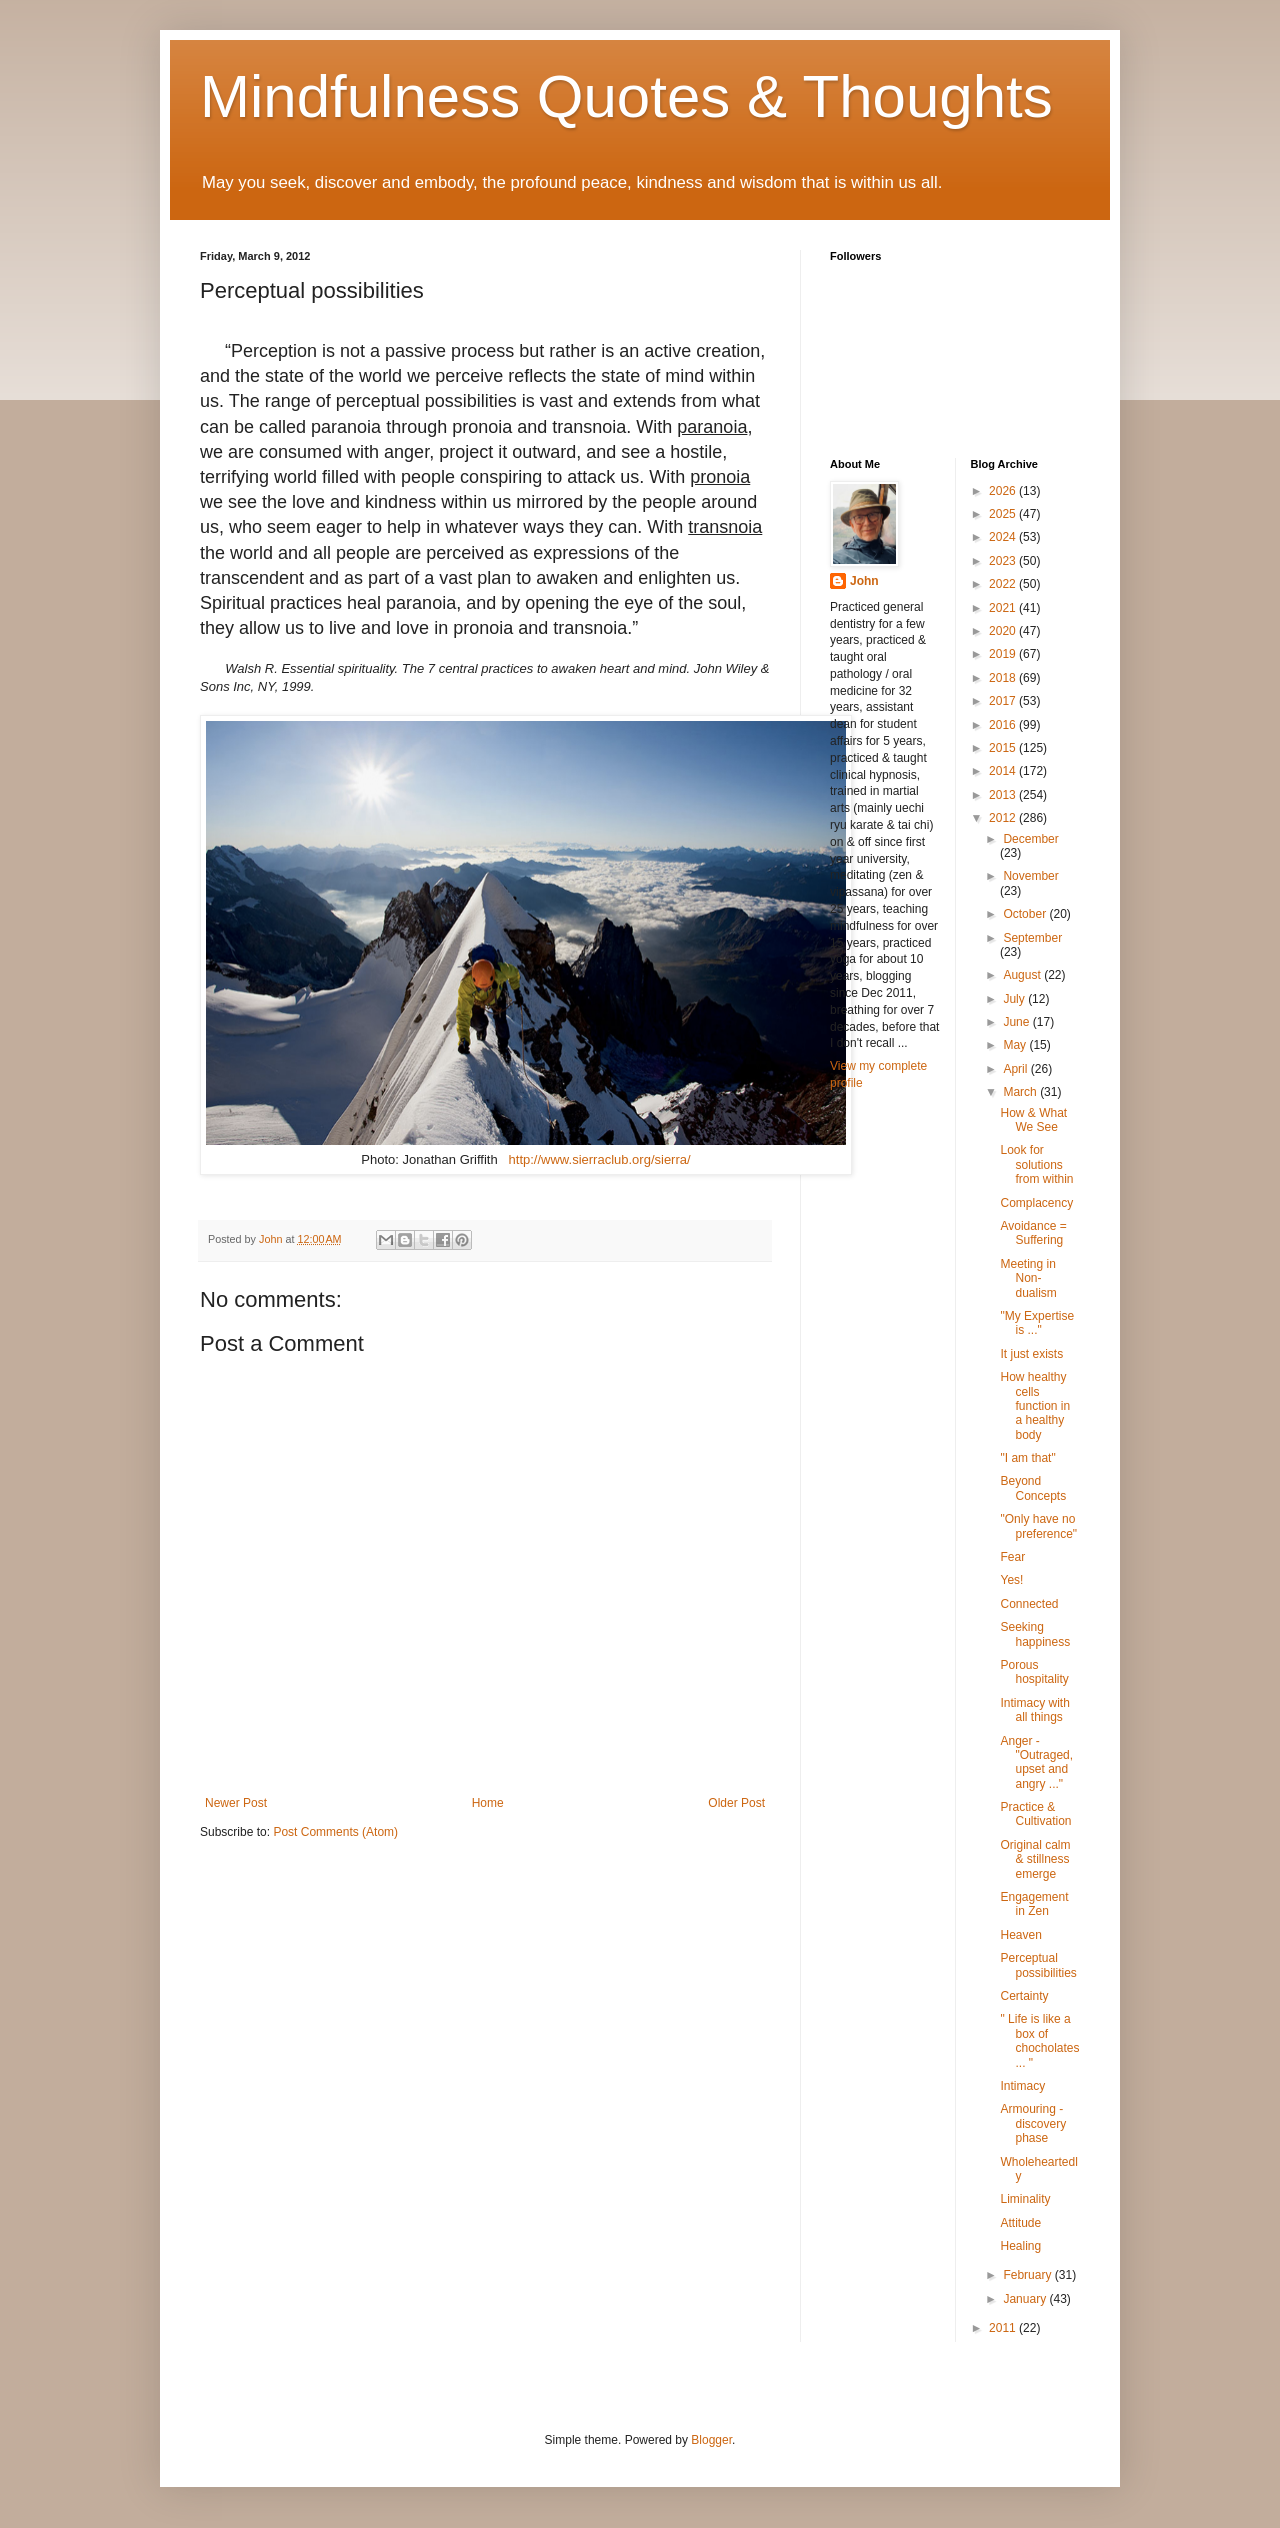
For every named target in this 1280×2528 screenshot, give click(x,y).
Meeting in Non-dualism (1028, 1278)
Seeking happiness (1035, 1634)
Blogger (711, 2440)
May (1016, 1045)
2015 (1004, 748)
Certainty (1024, 1996)
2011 (1004, 2328)
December (1030, 839)
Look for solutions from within (1036, 1164)
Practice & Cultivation (1035, 1814)
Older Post (736, 1803)
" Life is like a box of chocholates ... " (1039, 2040)
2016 (1004, 725)
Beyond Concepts (1033, 1488)
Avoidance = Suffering (1033, 1233)
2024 (1004, 537)
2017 (1004, 701)
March (1021, 1092)
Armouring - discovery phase (1033, 2123)
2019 (1004, 654)
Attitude (1020, 2223)
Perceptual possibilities (1038, 1965)
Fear (1012, 1557)
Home (488, 1803)
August (1023, 975)
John (864, 581)
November (1030, 876)
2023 (1004, 561)
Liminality (1025, 2199)
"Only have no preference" (1038, 1526)
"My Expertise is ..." (1037, 1323)
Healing (1020, 2246)
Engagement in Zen (1034, 1904)
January (1026, 2299)
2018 (1004, 678)
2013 (1004, 795)
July (1015, 999)
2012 (1004, 818)
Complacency (1036, 1203)
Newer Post (236, 1803)
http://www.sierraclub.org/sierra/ (600, 1159)
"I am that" (1027, 1458)
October (1026, 914)
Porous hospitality (1034, 1672)
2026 (1004, 491)
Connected (1029, 1604)
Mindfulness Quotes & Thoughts (626, 96)
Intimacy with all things (1034, 1710)
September (1032, 938)
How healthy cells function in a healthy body (1035, 1406)
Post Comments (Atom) (335, 1832)
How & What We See (1033, 1120)
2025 (1004, 514)
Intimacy (1022, 2086)
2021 (1004, 608)
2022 (1004, 584)
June (1017, 1022)
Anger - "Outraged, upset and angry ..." (1036, 1762)
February (1028, 2275)
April (1016, 1069)
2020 (1004, 631)
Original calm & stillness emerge (1035, 1859)
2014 (1004, 771)
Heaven (1020, 1935)
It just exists (1031, 1354)
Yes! (1011, 1580)
